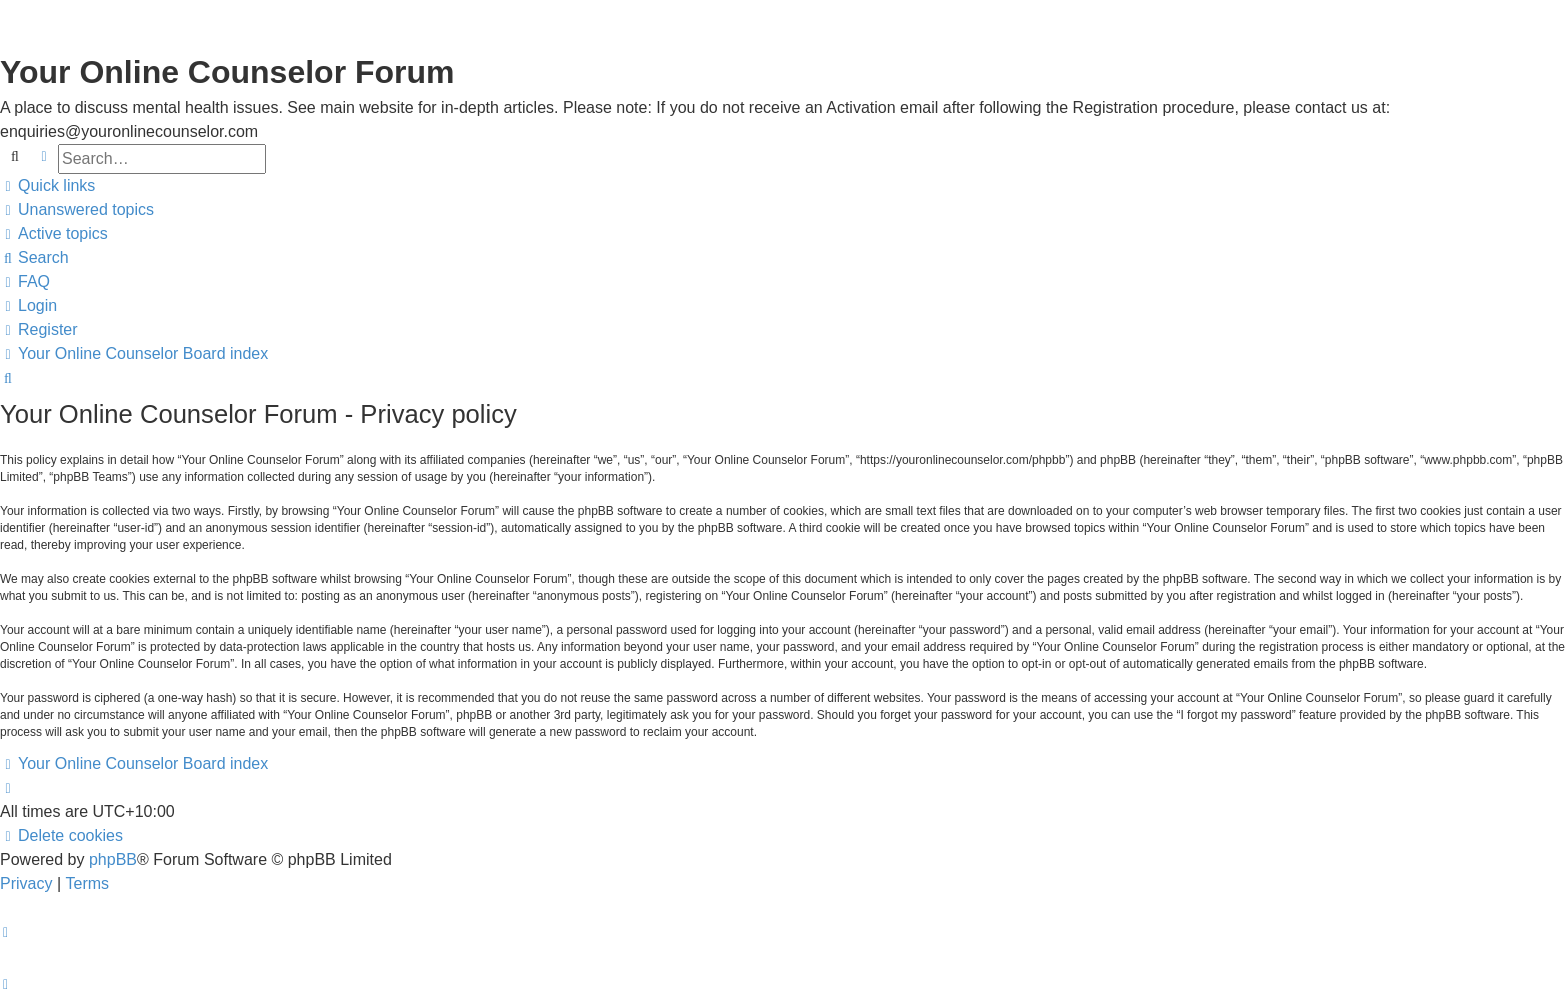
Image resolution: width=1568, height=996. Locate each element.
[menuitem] (77, 210)
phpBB (113, 859)
